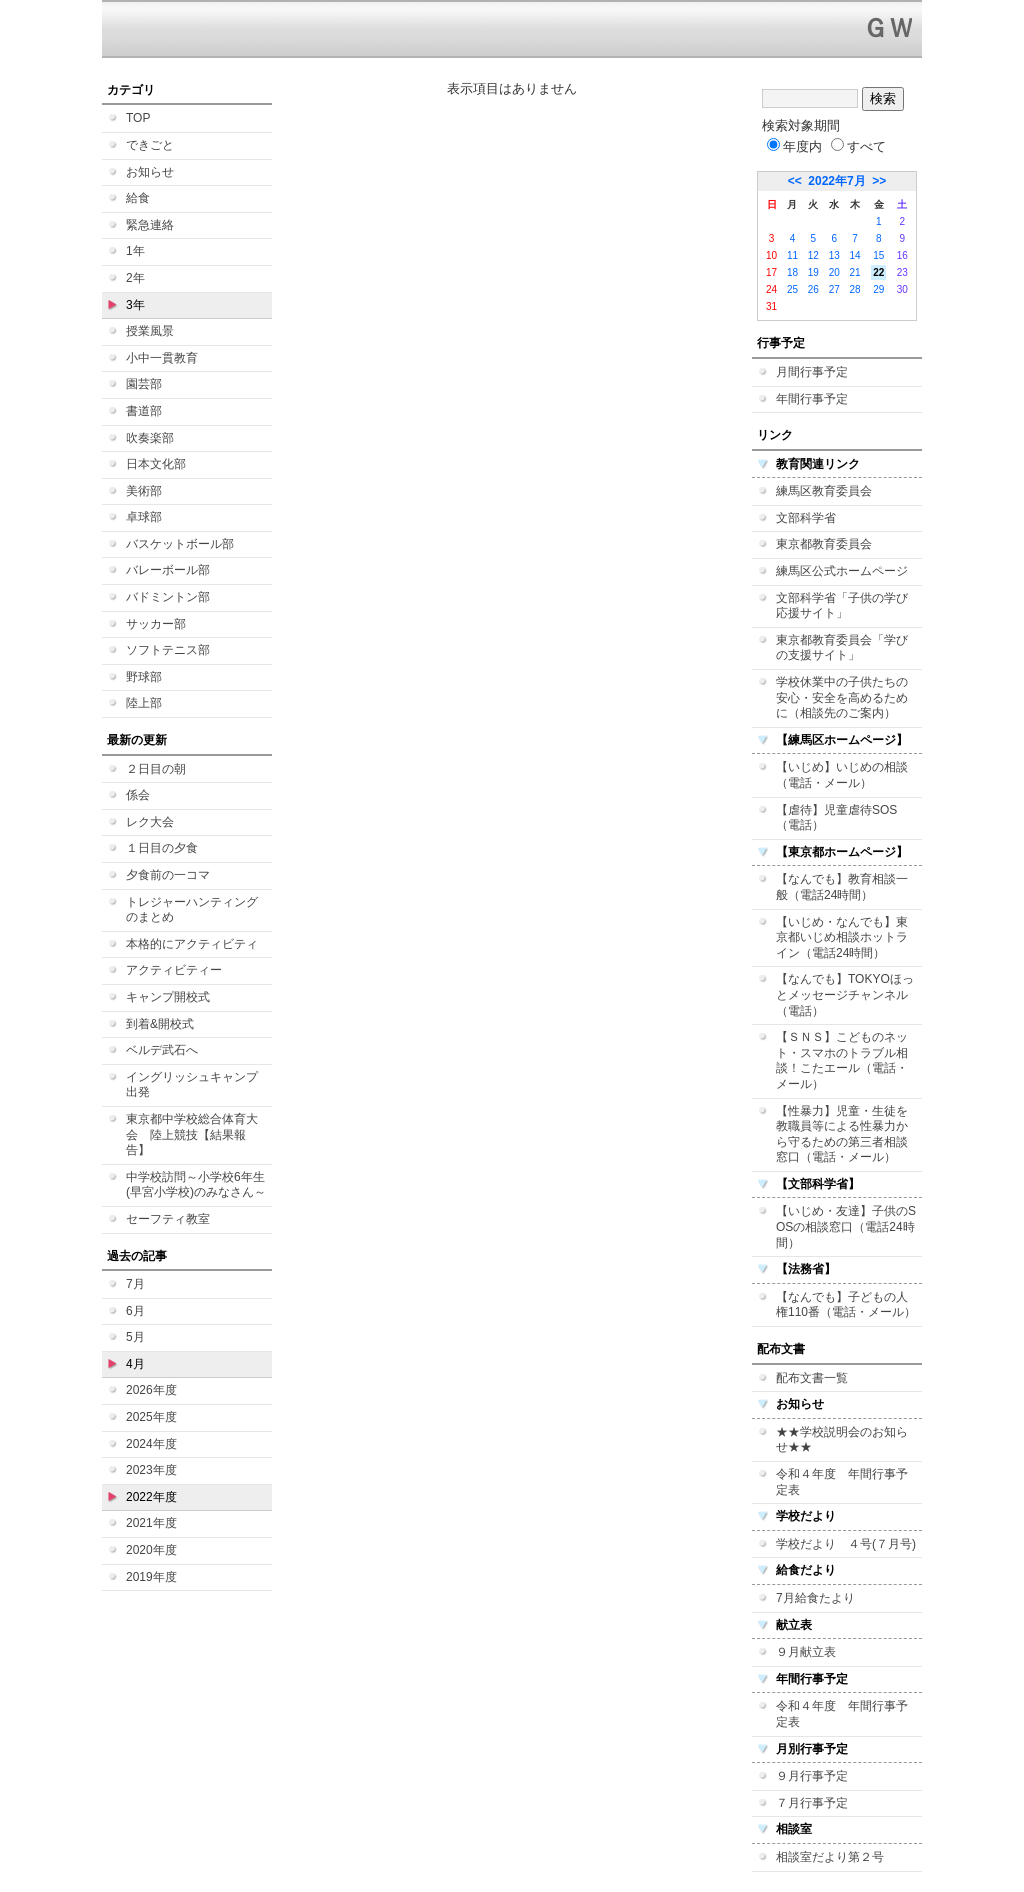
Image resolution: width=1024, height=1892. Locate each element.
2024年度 (151, 1444)
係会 (138, 795)
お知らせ (150, 172)
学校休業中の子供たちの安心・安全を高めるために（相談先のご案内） (842, 697)
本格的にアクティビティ (192, 944)
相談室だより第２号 (830, 1857)
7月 (135, 1284)
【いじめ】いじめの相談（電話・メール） (842, 775)
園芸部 (144, 384)
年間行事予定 (812, 399)
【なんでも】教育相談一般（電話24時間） (842, 887)
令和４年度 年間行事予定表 (842, 1482)
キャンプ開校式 (168, 997)
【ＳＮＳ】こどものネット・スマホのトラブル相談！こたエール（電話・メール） (842, 1060)
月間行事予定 (812, 372)
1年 (135, 251)
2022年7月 (836, 181)
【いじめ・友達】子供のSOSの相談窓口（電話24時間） (846, 1226)
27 (834, 289)
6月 (135, 1311)
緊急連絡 (150, 225)
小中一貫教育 (162, 358)
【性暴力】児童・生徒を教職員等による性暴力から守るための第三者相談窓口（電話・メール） (842, 1134)
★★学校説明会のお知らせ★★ (842, 1440)
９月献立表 (806, 1652)
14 (855, 255)
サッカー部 (156, 624)
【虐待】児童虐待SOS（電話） (836, 818)
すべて (858, 146)
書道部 (144, 411)
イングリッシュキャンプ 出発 (192, 1085)
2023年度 (151, 1470)
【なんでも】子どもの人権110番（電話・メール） (846, 1305)
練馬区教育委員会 (824, 491)
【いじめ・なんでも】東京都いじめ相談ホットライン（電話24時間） (842, 937)
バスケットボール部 (180, 544)
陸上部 (144, 703)
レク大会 (150, 822)
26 (813, 289)
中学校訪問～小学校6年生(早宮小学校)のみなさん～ (196, 1185)
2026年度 (151, 1390)
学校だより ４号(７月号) (846, 1544)
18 (792, 272)
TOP (138, 118)
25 (792, 289)
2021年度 (151, 1523)
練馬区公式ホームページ (842, 571)
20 (834, 272)
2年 (135, 278)
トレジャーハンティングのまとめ (192, 910)
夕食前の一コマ (168, 875)
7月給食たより (815, 1598)
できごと (150, 145)
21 (855, 272)
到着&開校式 (160, 1024)
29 (878, 289)
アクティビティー (174, 970)
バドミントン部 (168, 597)
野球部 (144, 677)
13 (834, 255)
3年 (135, 305)
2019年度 (151, 1577)
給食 (138, 198)
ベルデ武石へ (162, 1050)
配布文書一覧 (812, 1378)
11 (792, 255)
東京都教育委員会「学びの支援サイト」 (842, 648)
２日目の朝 (156, 769)
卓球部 (144, 517)
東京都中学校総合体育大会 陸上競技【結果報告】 (192, 1134)
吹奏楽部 (150, 438)
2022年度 (151, 1497)
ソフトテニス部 (168, 650)
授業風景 (150, 331)
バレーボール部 (168, 570)
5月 (135, 1337)
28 (855, 289)
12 (813, 255)
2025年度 (151, 1417)
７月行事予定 (812, 1803)
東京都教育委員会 (824, 544)
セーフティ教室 (168, 1219)
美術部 (144, 491)
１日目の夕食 (162, 848)
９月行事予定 (812, 1776)
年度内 (794, 146)
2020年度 (151, 1550)
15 (878, 255)
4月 (135, 1364)
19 (813, 272)
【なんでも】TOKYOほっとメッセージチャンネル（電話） (845, 994)
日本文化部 (156, 464)
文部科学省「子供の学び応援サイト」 (842, 606)
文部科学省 (806, 518)
